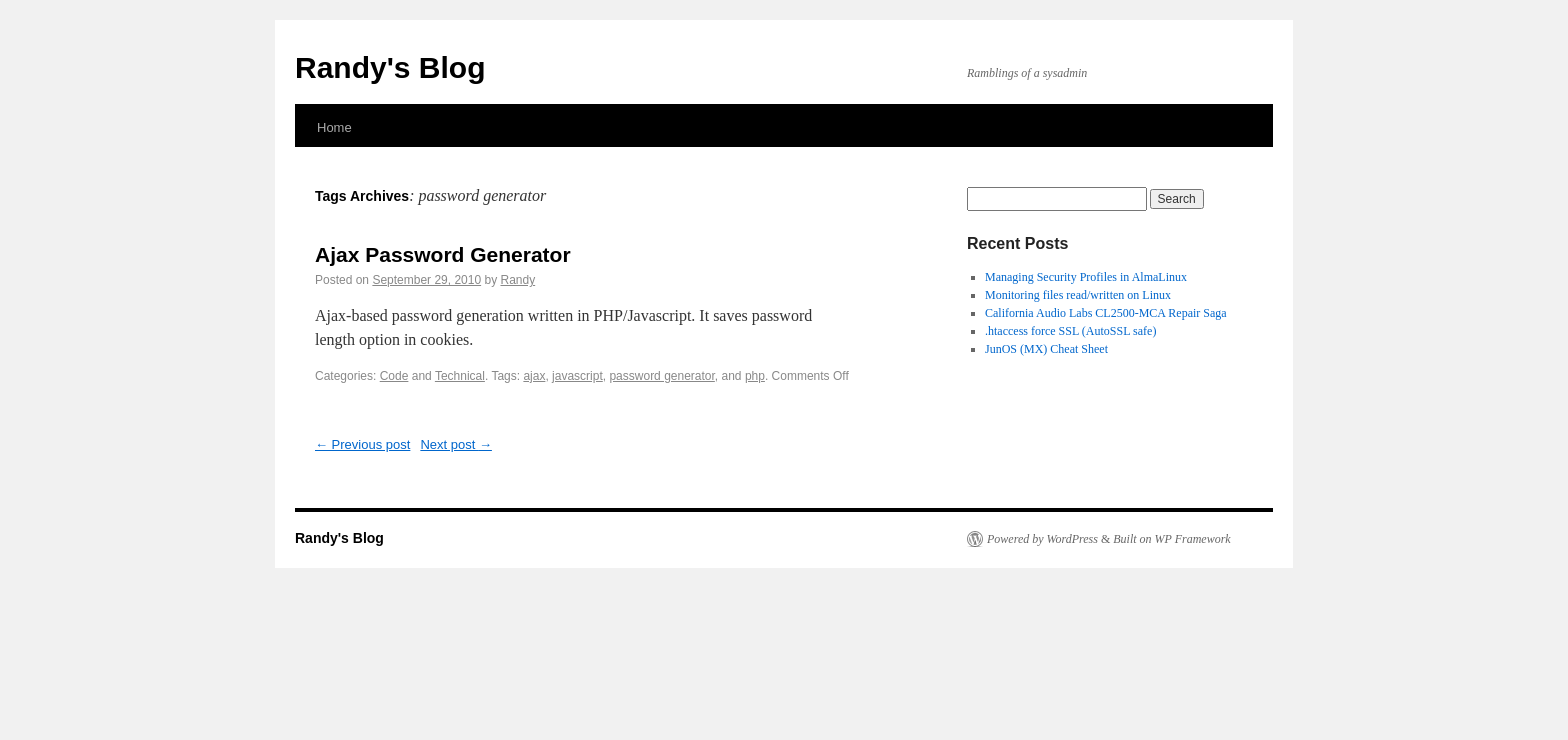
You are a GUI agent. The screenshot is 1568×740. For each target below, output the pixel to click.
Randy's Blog (390, 67)
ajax (534, 376)
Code (394, 376)
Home (334, 127)
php (755, 376)
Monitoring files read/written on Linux (1078, 295)
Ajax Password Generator (443, 254)
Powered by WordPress (1042, 539)
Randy (517, 280)
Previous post (362, 444)
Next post (456, 444)
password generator (661, 376)
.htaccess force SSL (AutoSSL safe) (1070, 331)
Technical (460, 376)
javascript (577, 376)
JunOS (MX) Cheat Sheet (1046, 349)
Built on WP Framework (1171, 539)
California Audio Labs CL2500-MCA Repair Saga (1106, 313)
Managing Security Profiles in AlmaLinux (1086, 277)
